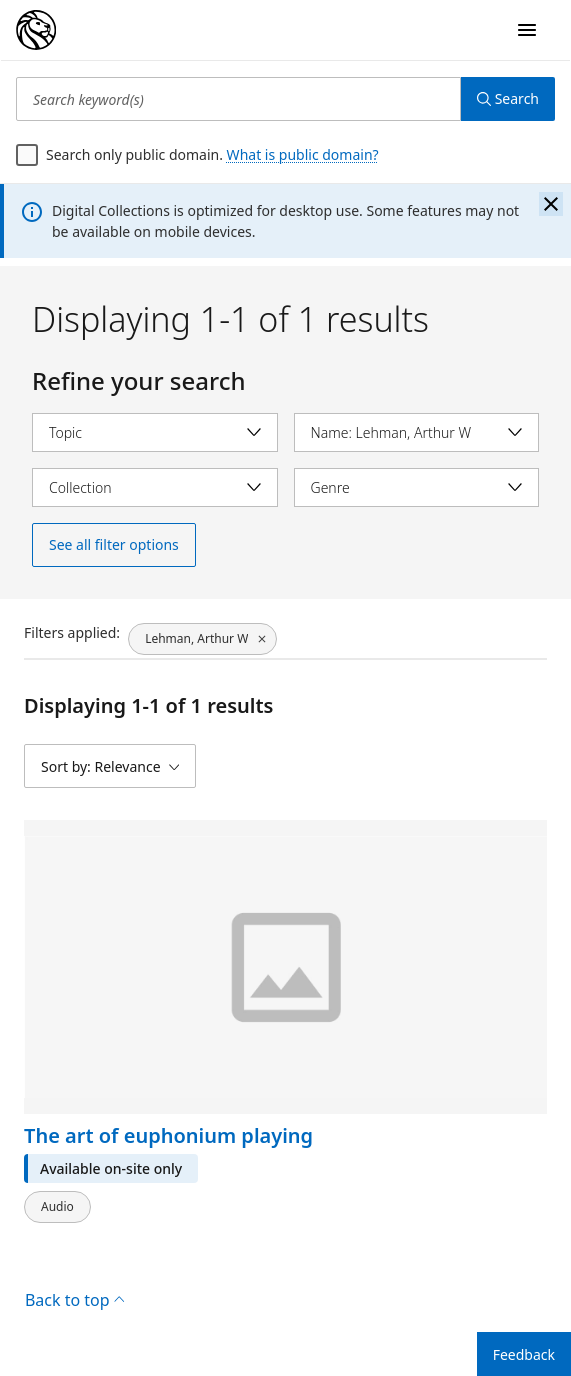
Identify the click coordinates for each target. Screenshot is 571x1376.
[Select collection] (155, 487)
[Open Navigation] (527, 30)
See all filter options (114, 544)
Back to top (74, 1300)
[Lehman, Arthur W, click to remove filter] (202, 639)
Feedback (524, 1354)
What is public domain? (303, 154)
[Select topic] (155, 432)
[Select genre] (417, 487)
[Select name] (417, 432)
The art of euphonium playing (168, 1136)
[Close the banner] (551, 204)
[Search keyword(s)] (238, 99)
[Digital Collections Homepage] (36, 30)
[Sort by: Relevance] (110, 766)
